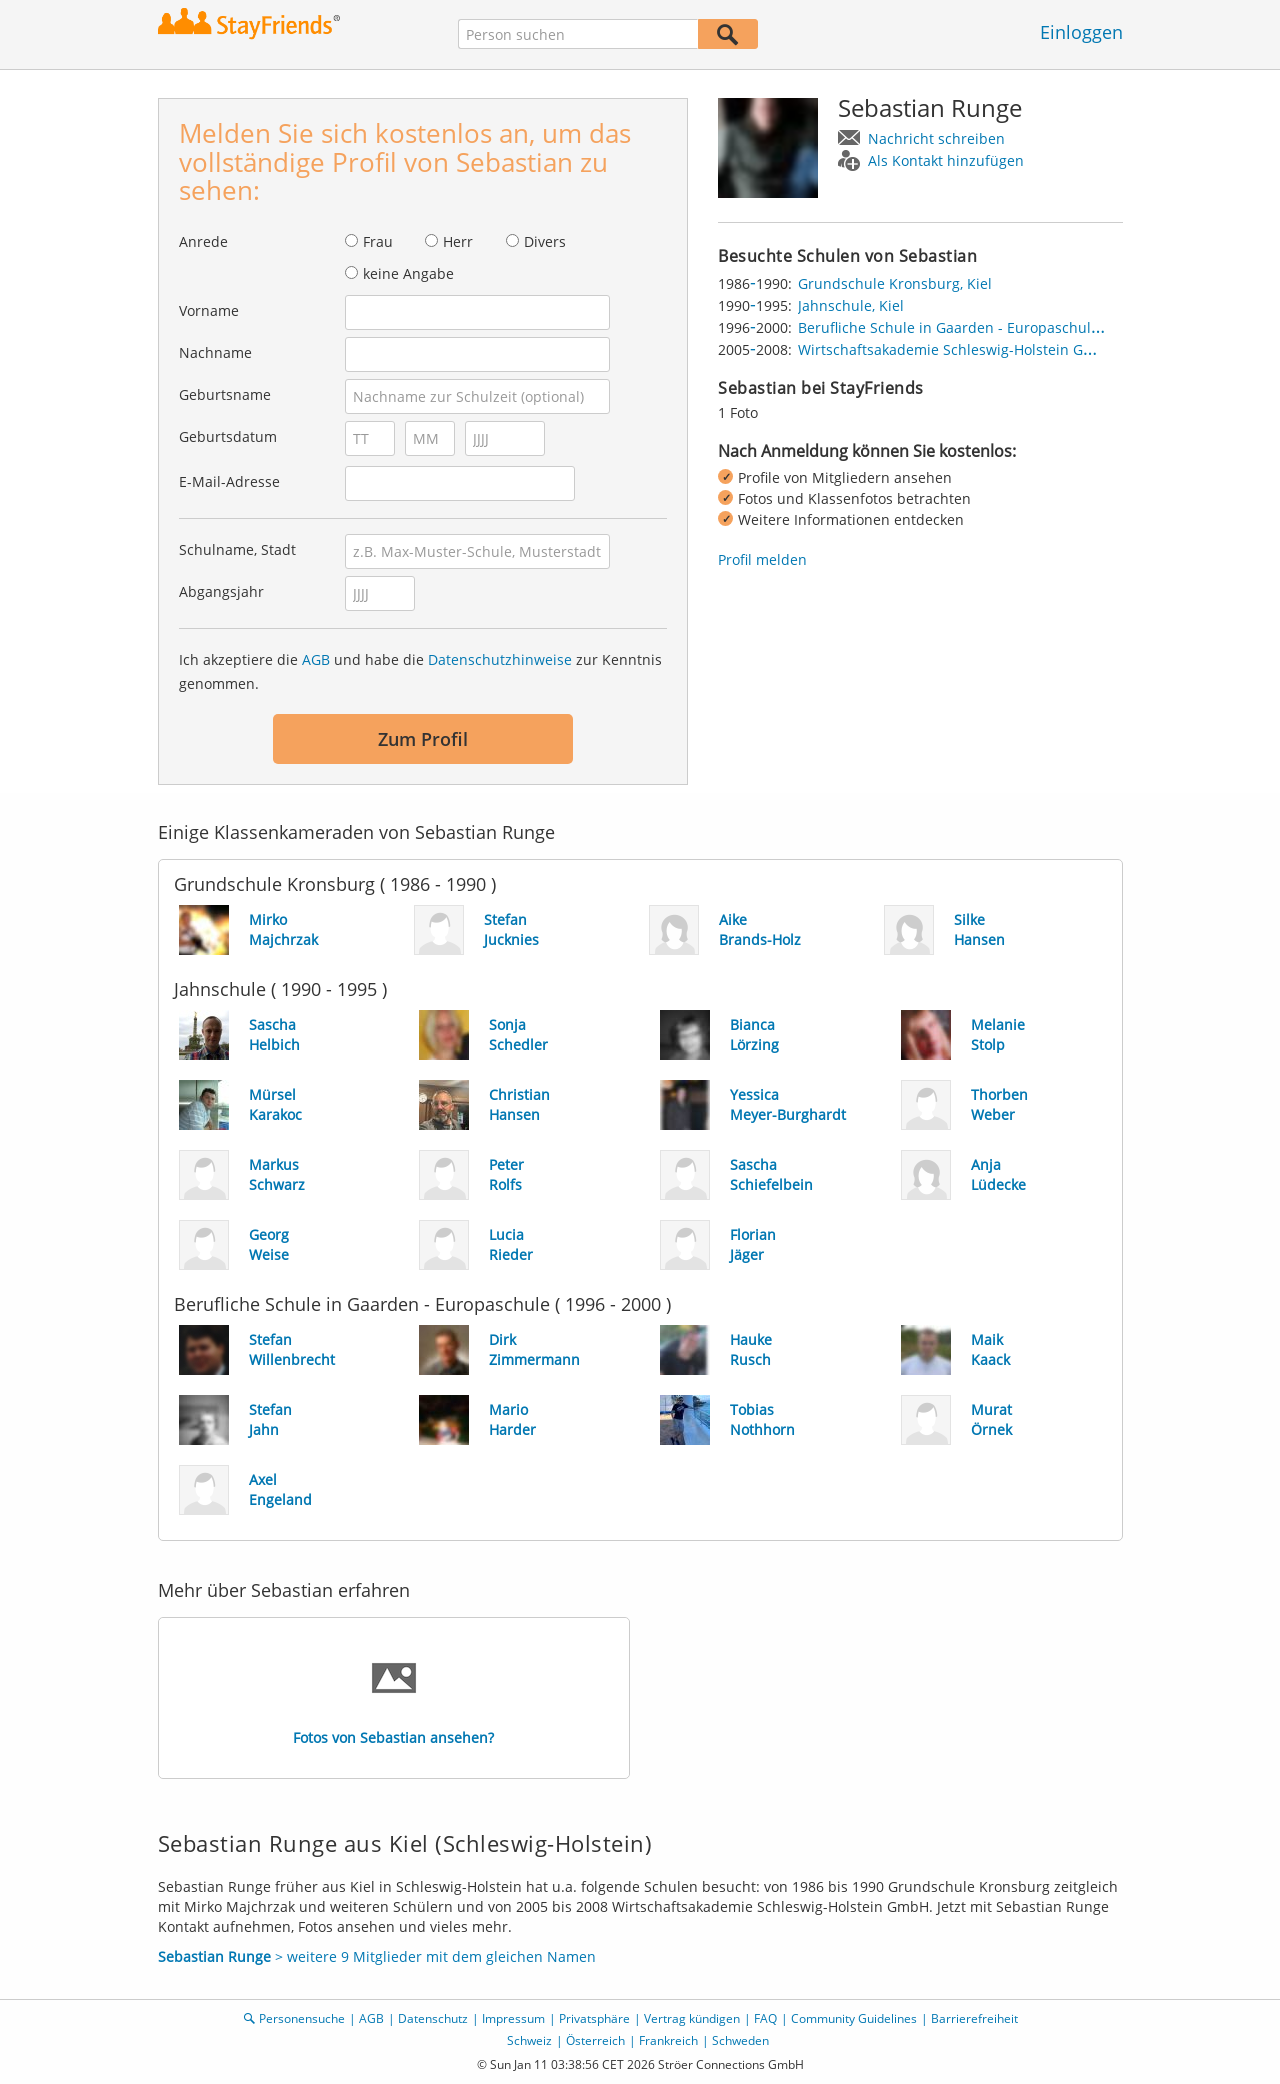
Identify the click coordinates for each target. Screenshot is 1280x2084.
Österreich (595, 2040)
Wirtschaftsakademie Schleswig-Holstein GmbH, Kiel (972, 349)
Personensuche (302, 2018)
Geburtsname (225, 394)
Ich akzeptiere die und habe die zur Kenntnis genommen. (420, 671)
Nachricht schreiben (936, 138)
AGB (316, 659)
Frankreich (668, 2040)
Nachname (215, 352)
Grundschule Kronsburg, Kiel (895, 283)
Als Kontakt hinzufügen (946, 160)
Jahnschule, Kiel (851, 305)
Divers (545, 241)
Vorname (209, 310)
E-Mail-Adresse (229, 481)
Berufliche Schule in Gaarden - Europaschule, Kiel (964, 327)
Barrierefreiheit (974, 2018)
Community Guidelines (854, 2018)
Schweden (740, 2040)
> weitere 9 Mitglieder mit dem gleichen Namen (377, 1956)
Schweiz (529, 2040)
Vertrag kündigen (692, 2018)
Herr (458, 241)
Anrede (203, 241)
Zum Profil (423, 739)
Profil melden (762, 559)
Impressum (513, 2018)
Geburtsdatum (228, 436)
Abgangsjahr (221, 591)
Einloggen (1081, 32)
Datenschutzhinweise (500, 659)
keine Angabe (408, 273)
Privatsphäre (594, 2018)
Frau (378, 241)
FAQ (765, 2018)
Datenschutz (433, 2018)
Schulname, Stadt (237, 549)
